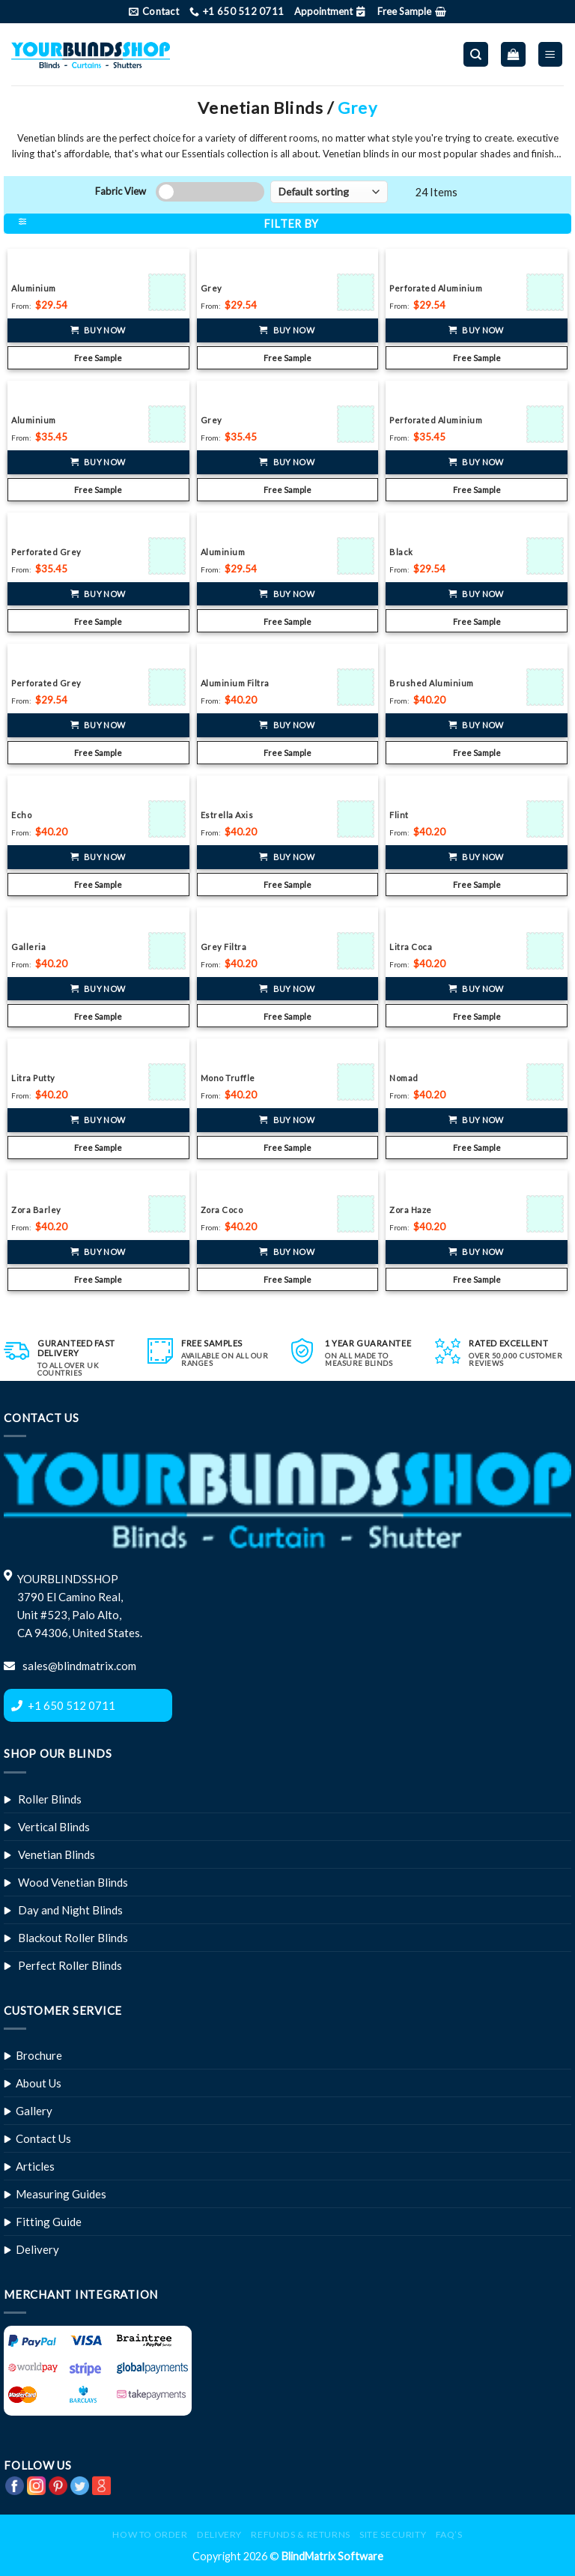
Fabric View (120, 191)
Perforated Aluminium (435, 288)
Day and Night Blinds (70, 1910)
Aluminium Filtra (235, 683)
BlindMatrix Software (332, 2556)
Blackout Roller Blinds (73, 1937)
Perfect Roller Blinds (70, 1965)
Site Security (392, 2534)
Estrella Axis (227, 815)
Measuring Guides (61, 2194)
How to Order (149, 2534)
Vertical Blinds (54, 1826)
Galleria (28, 947)
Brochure (39, 2055)
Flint (399, 815)
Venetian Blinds (56, 1854)
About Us (38, 2083)
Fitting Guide (49, 2221)
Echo (21, 815)
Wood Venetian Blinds (73, 1882)
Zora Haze (410, 1210)
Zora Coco (222, 1210)
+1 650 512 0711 (71, 1705)
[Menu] (550, 54)
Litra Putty (33, 1078)
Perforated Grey (46, 552)
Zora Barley (36, 1210)
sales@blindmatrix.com (78, 1665)
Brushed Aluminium (431, 683)
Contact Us (43, 2138)
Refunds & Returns (300, 2534)
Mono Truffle (228, 1078)
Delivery (37, 2249)
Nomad (404, 1078)
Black (401, 552)
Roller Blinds (50, 1799)
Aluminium (33, 288)
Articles (35, 2166)
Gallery (34, 2110)
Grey (211, 288)
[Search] (475, 54)
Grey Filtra (224, 947)
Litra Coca (410, 947)
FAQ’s (449, 2534)
